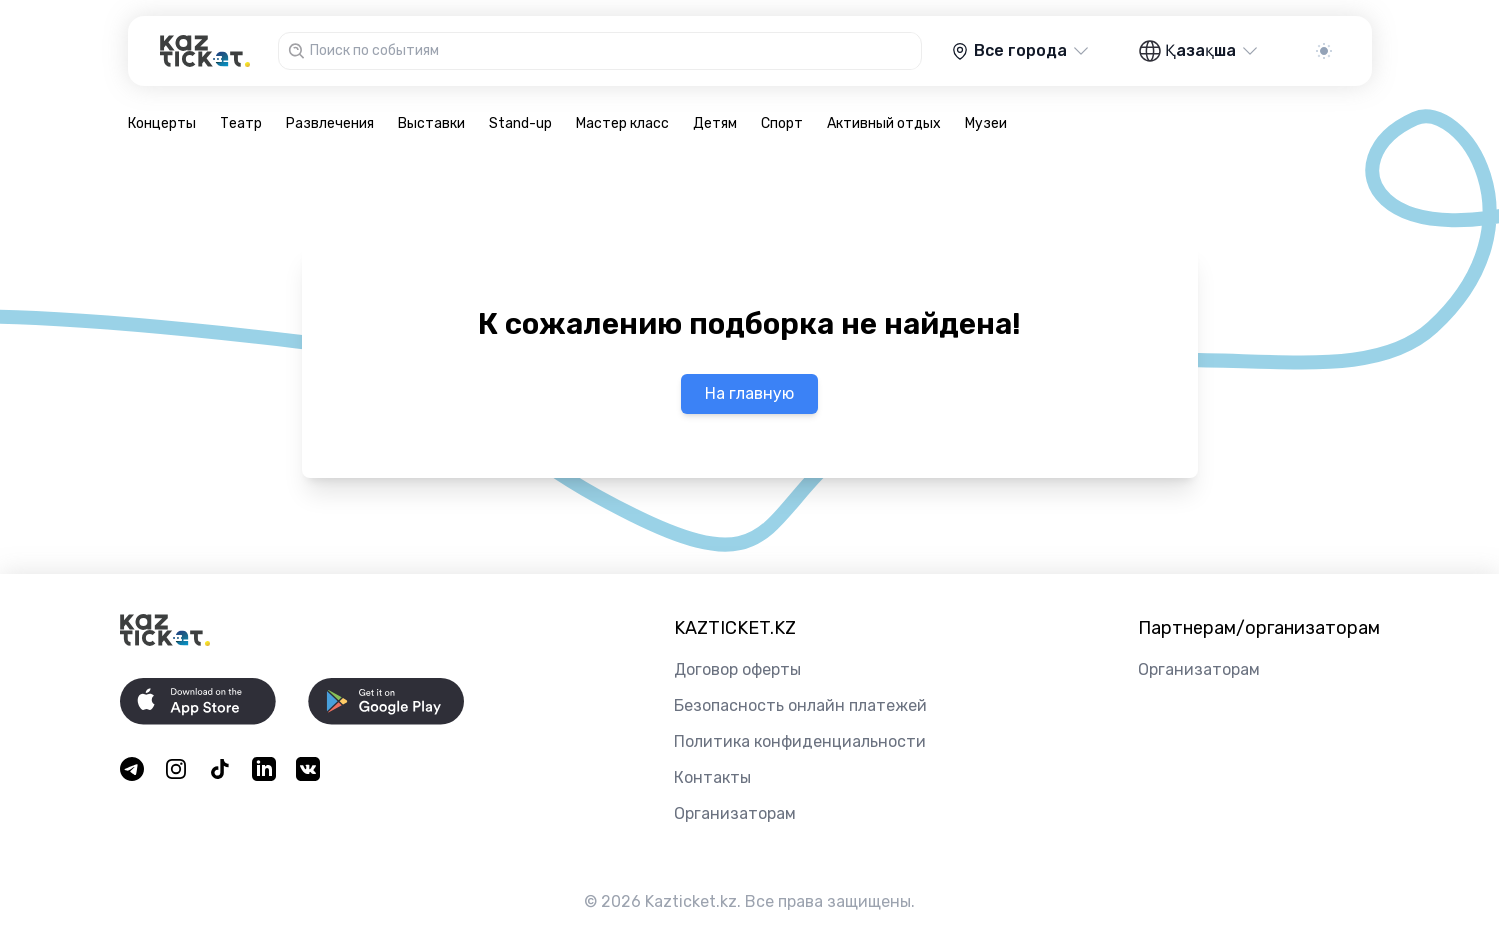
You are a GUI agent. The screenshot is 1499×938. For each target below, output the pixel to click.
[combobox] (613, 51)
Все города (1020, 51)
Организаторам (735, 813)
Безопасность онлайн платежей (800, 705)
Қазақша (1199, 51)
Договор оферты (737, 669)
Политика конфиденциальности (800, 741)
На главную (749, 393)
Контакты (712, 777)
